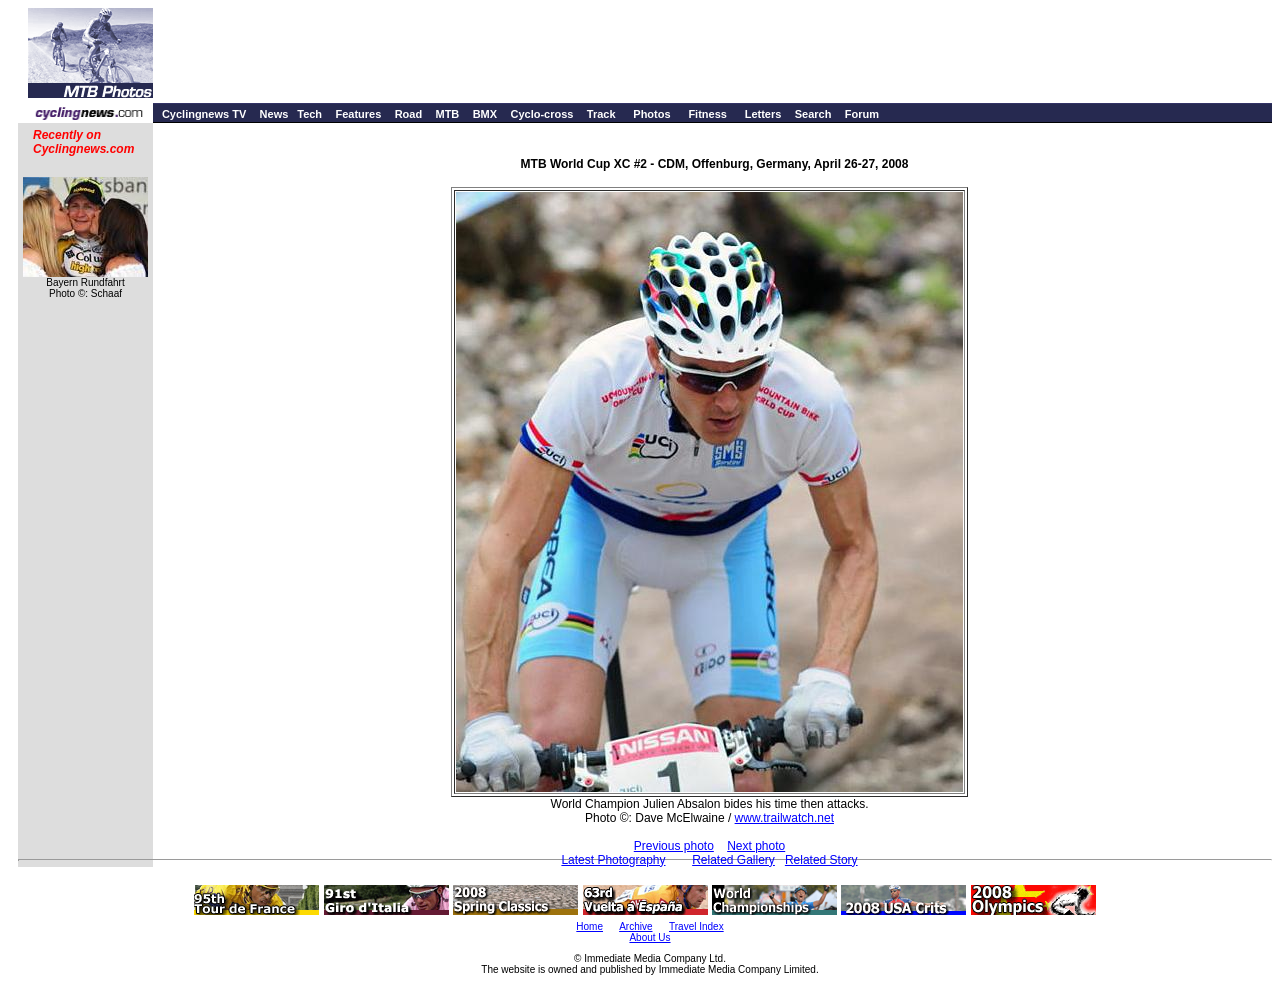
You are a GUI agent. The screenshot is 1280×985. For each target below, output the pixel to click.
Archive (635, 926)
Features (358, 114)
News (274, 114)
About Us (649, 937)
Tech (309, 114)
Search (813, 114)
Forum (862, 114)
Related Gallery (733, 860)
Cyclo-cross (541, 114)
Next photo (756, 846)
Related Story (821, 860)
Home (589, 926)
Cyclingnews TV (204, 114)
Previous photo (674, 846)
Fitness (707, 114)
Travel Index (696, 926)
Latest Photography (613, 860)
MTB (447, 114)
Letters (763, 114)
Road (409, 114)
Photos (651, 114)
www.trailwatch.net (784, 818)
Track (601, 114)
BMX (485, 114)
